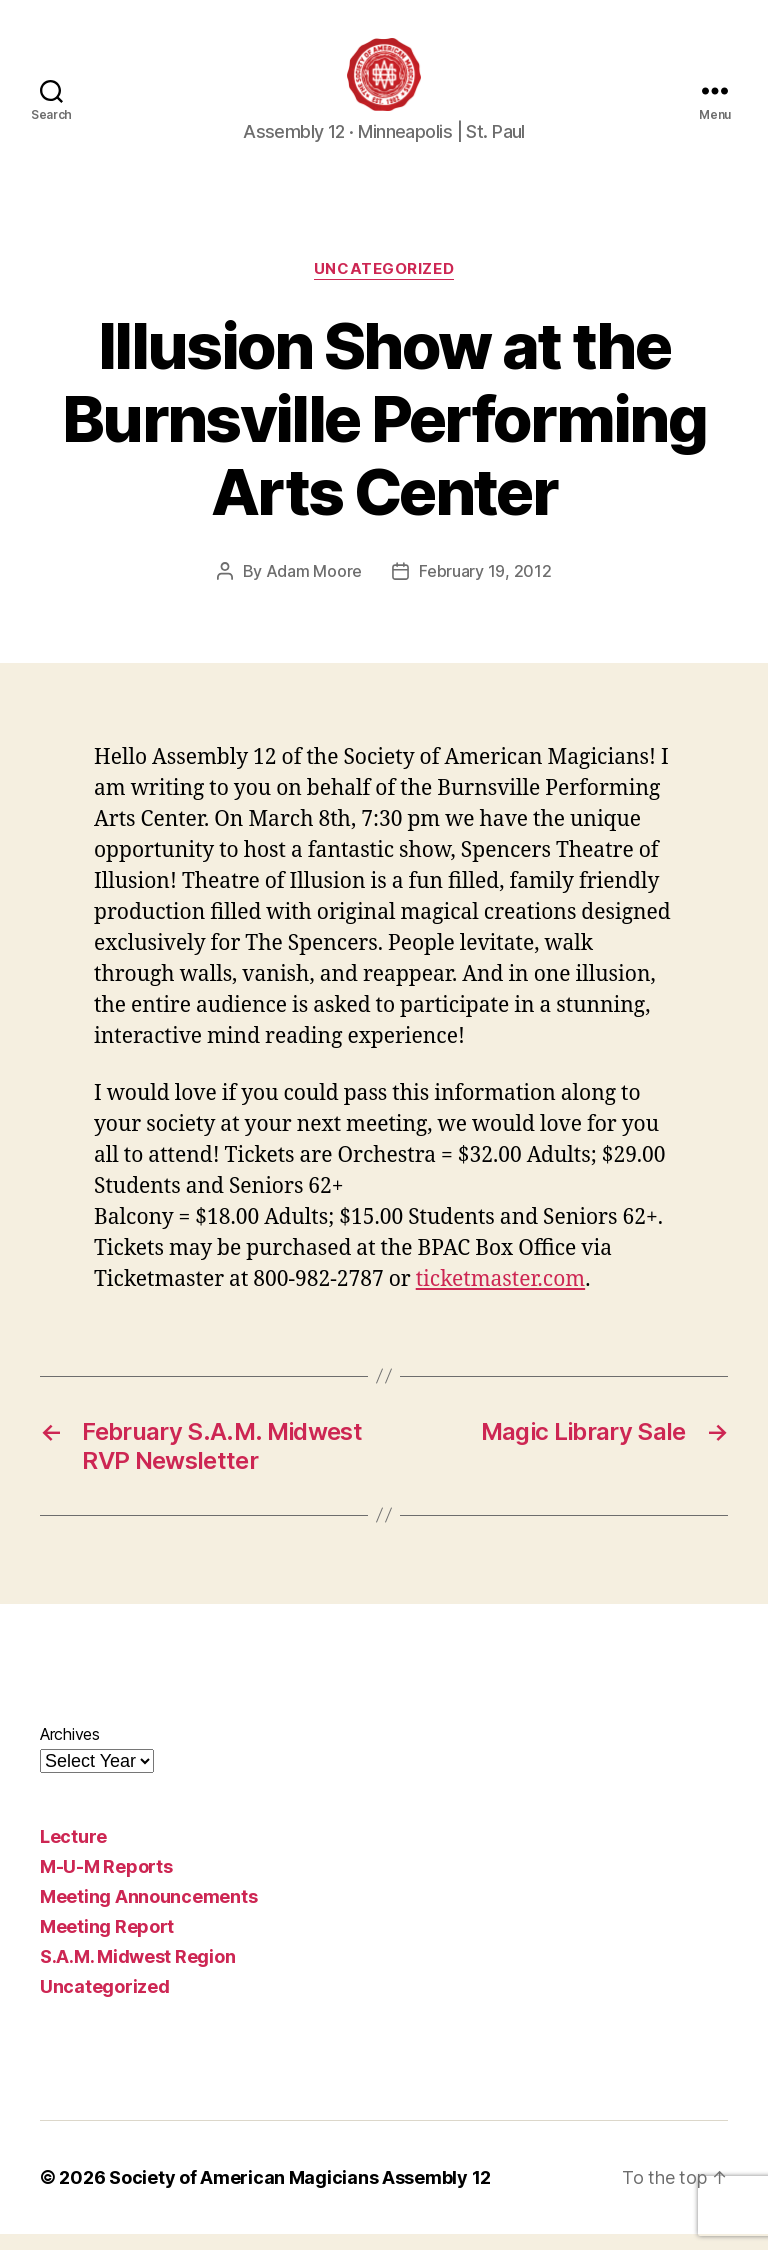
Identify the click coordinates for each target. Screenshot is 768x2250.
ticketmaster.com (500, 1295)
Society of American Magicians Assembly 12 (300, 2193)
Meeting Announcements (148, 1912)
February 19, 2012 (485, 587)
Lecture (73, 1852)
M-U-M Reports (106, 1882)
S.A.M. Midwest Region (137, 1972)
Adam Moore (314, 587)
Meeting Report (107, 1942)
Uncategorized (384, 286)
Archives (70, 1750)
